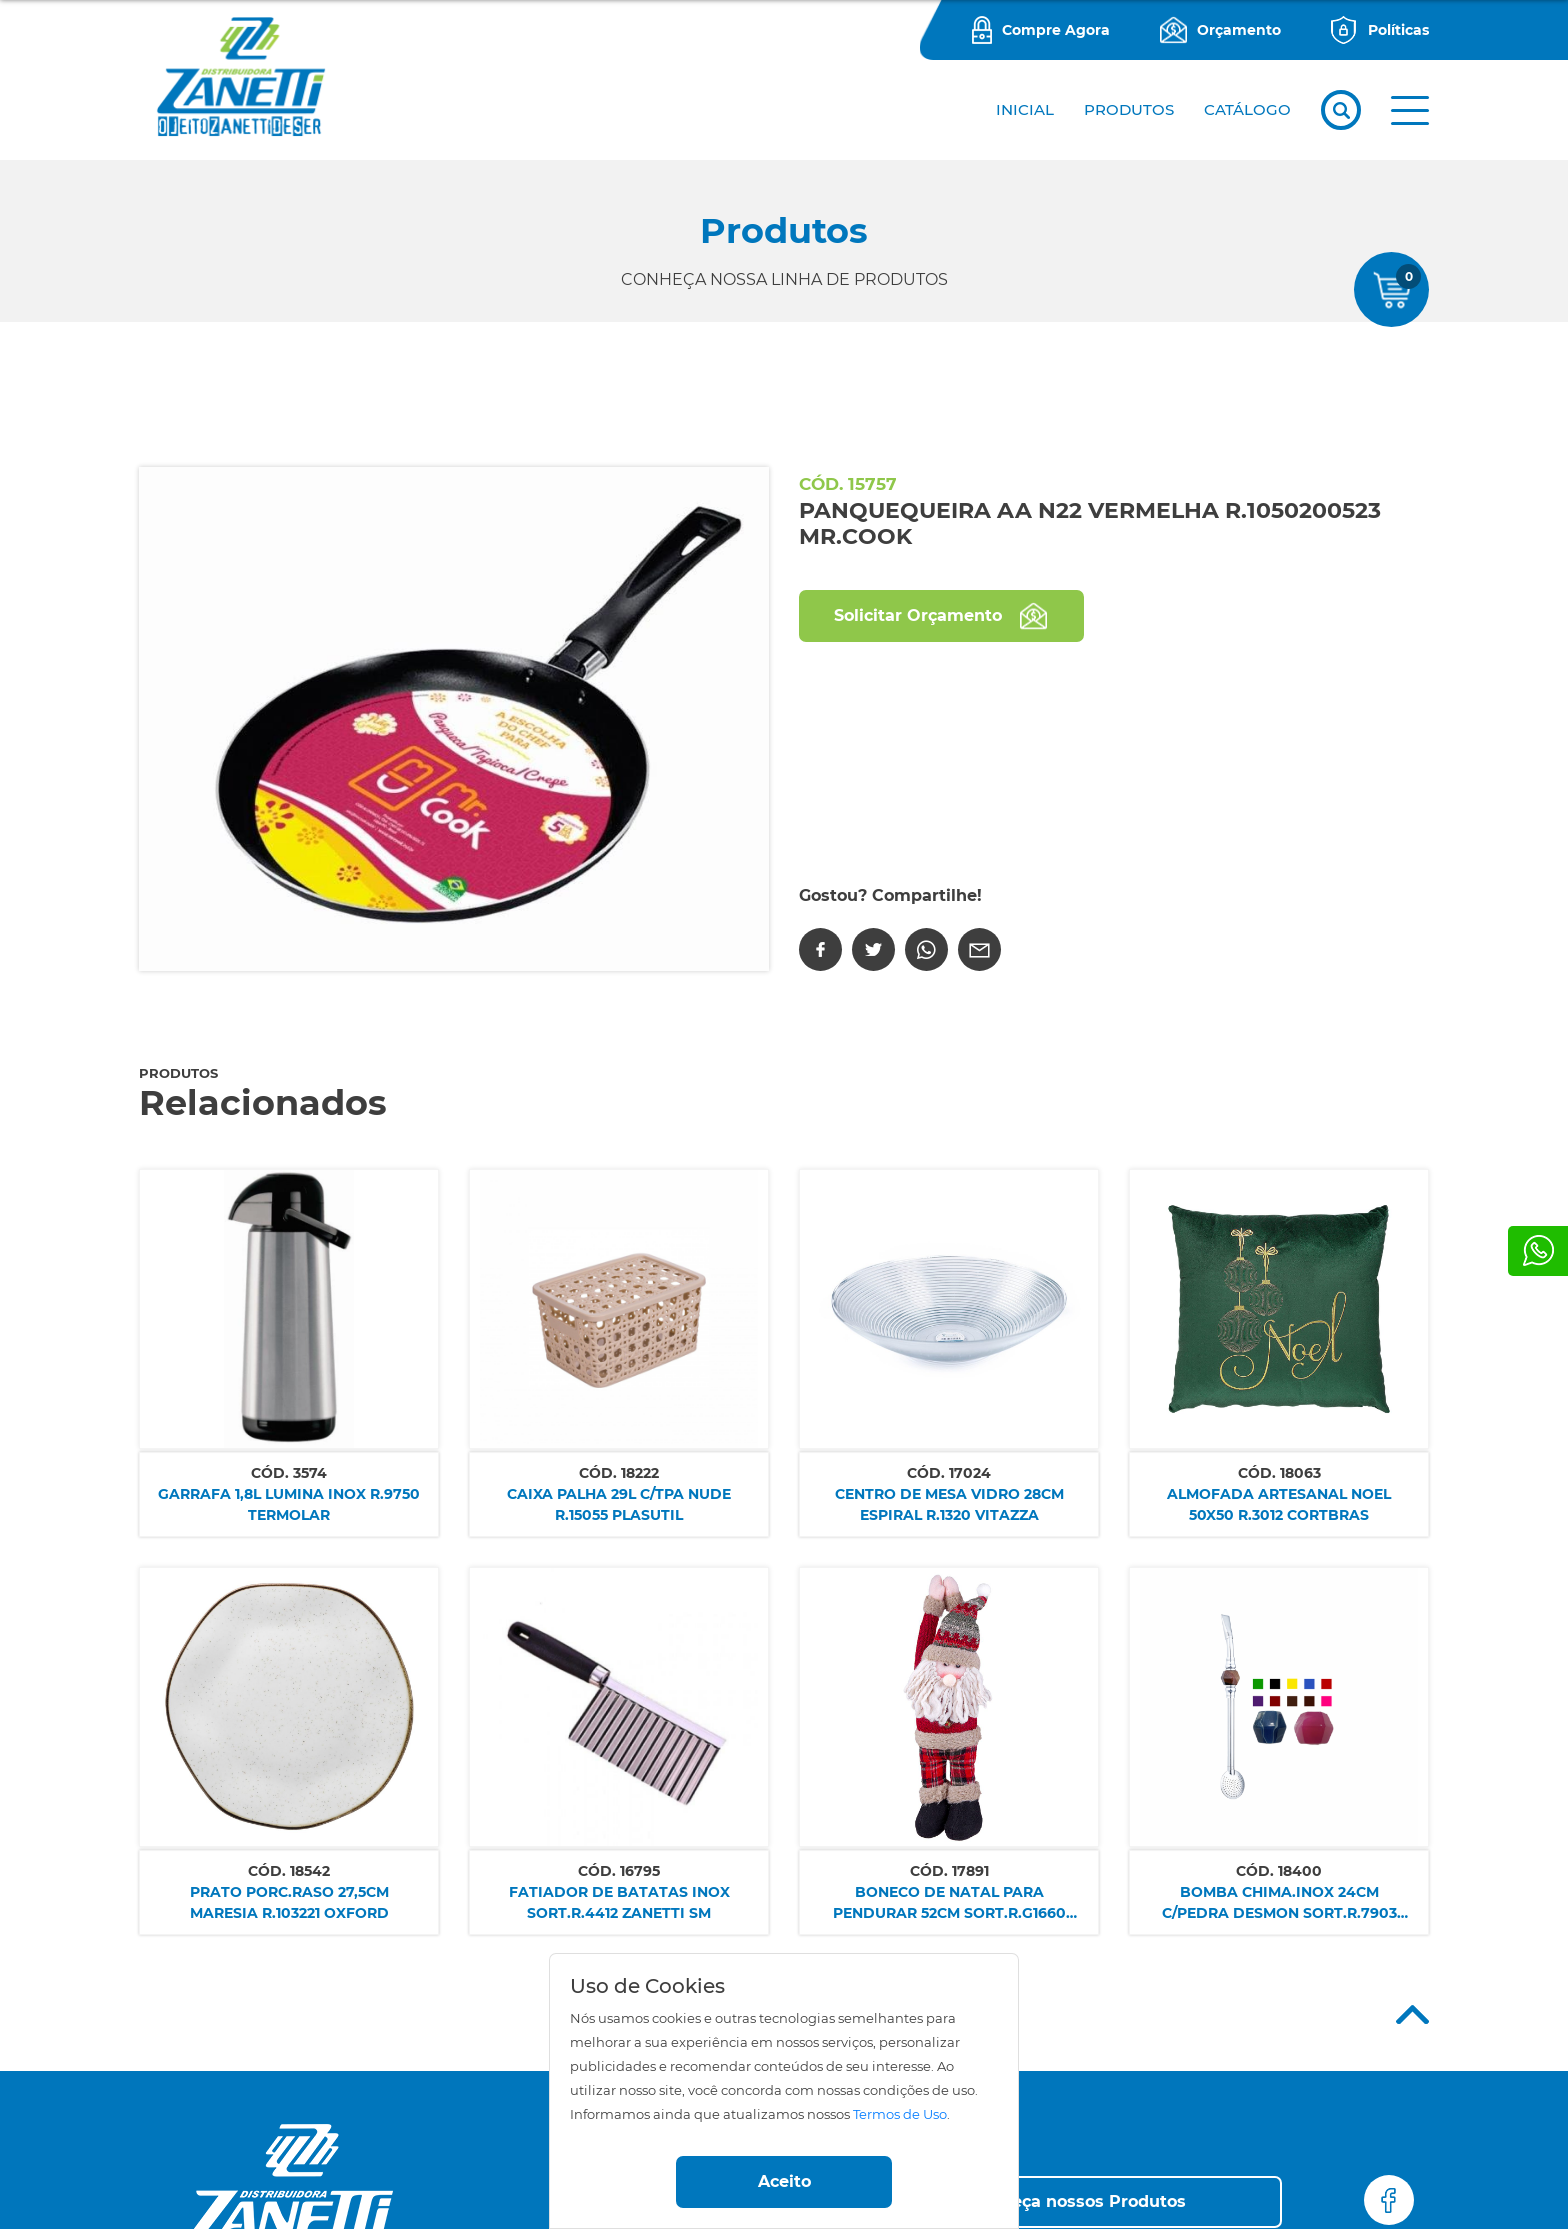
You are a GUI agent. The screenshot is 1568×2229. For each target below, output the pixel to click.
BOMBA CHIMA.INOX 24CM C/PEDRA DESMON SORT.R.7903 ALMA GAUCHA (1279, 1903)
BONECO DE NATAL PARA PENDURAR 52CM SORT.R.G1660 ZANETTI (949, 1903)
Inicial (1025, 109)
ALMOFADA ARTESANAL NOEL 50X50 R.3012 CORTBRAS (1279, 1504)
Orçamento (1239, 30)
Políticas (1398, 30)
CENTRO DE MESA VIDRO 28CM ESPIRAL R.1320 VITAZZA (949, 1504)
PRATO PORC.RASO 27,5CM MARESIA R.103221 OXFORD (289, 1902)
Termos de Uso (900, 2114)
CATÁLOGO (1247, 109)
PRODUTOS (1129, 109)
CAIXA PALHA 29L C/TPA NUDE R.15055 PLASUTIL (619, 1504)
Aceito (784, 2181)
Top (1412, 2014)
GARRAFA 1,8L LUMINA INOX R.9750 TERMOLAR (289, 1504)
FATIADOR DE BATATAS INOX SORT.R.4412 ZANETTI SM (619, 1902)
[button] (1410, 110)
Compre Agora (1056, 30)
